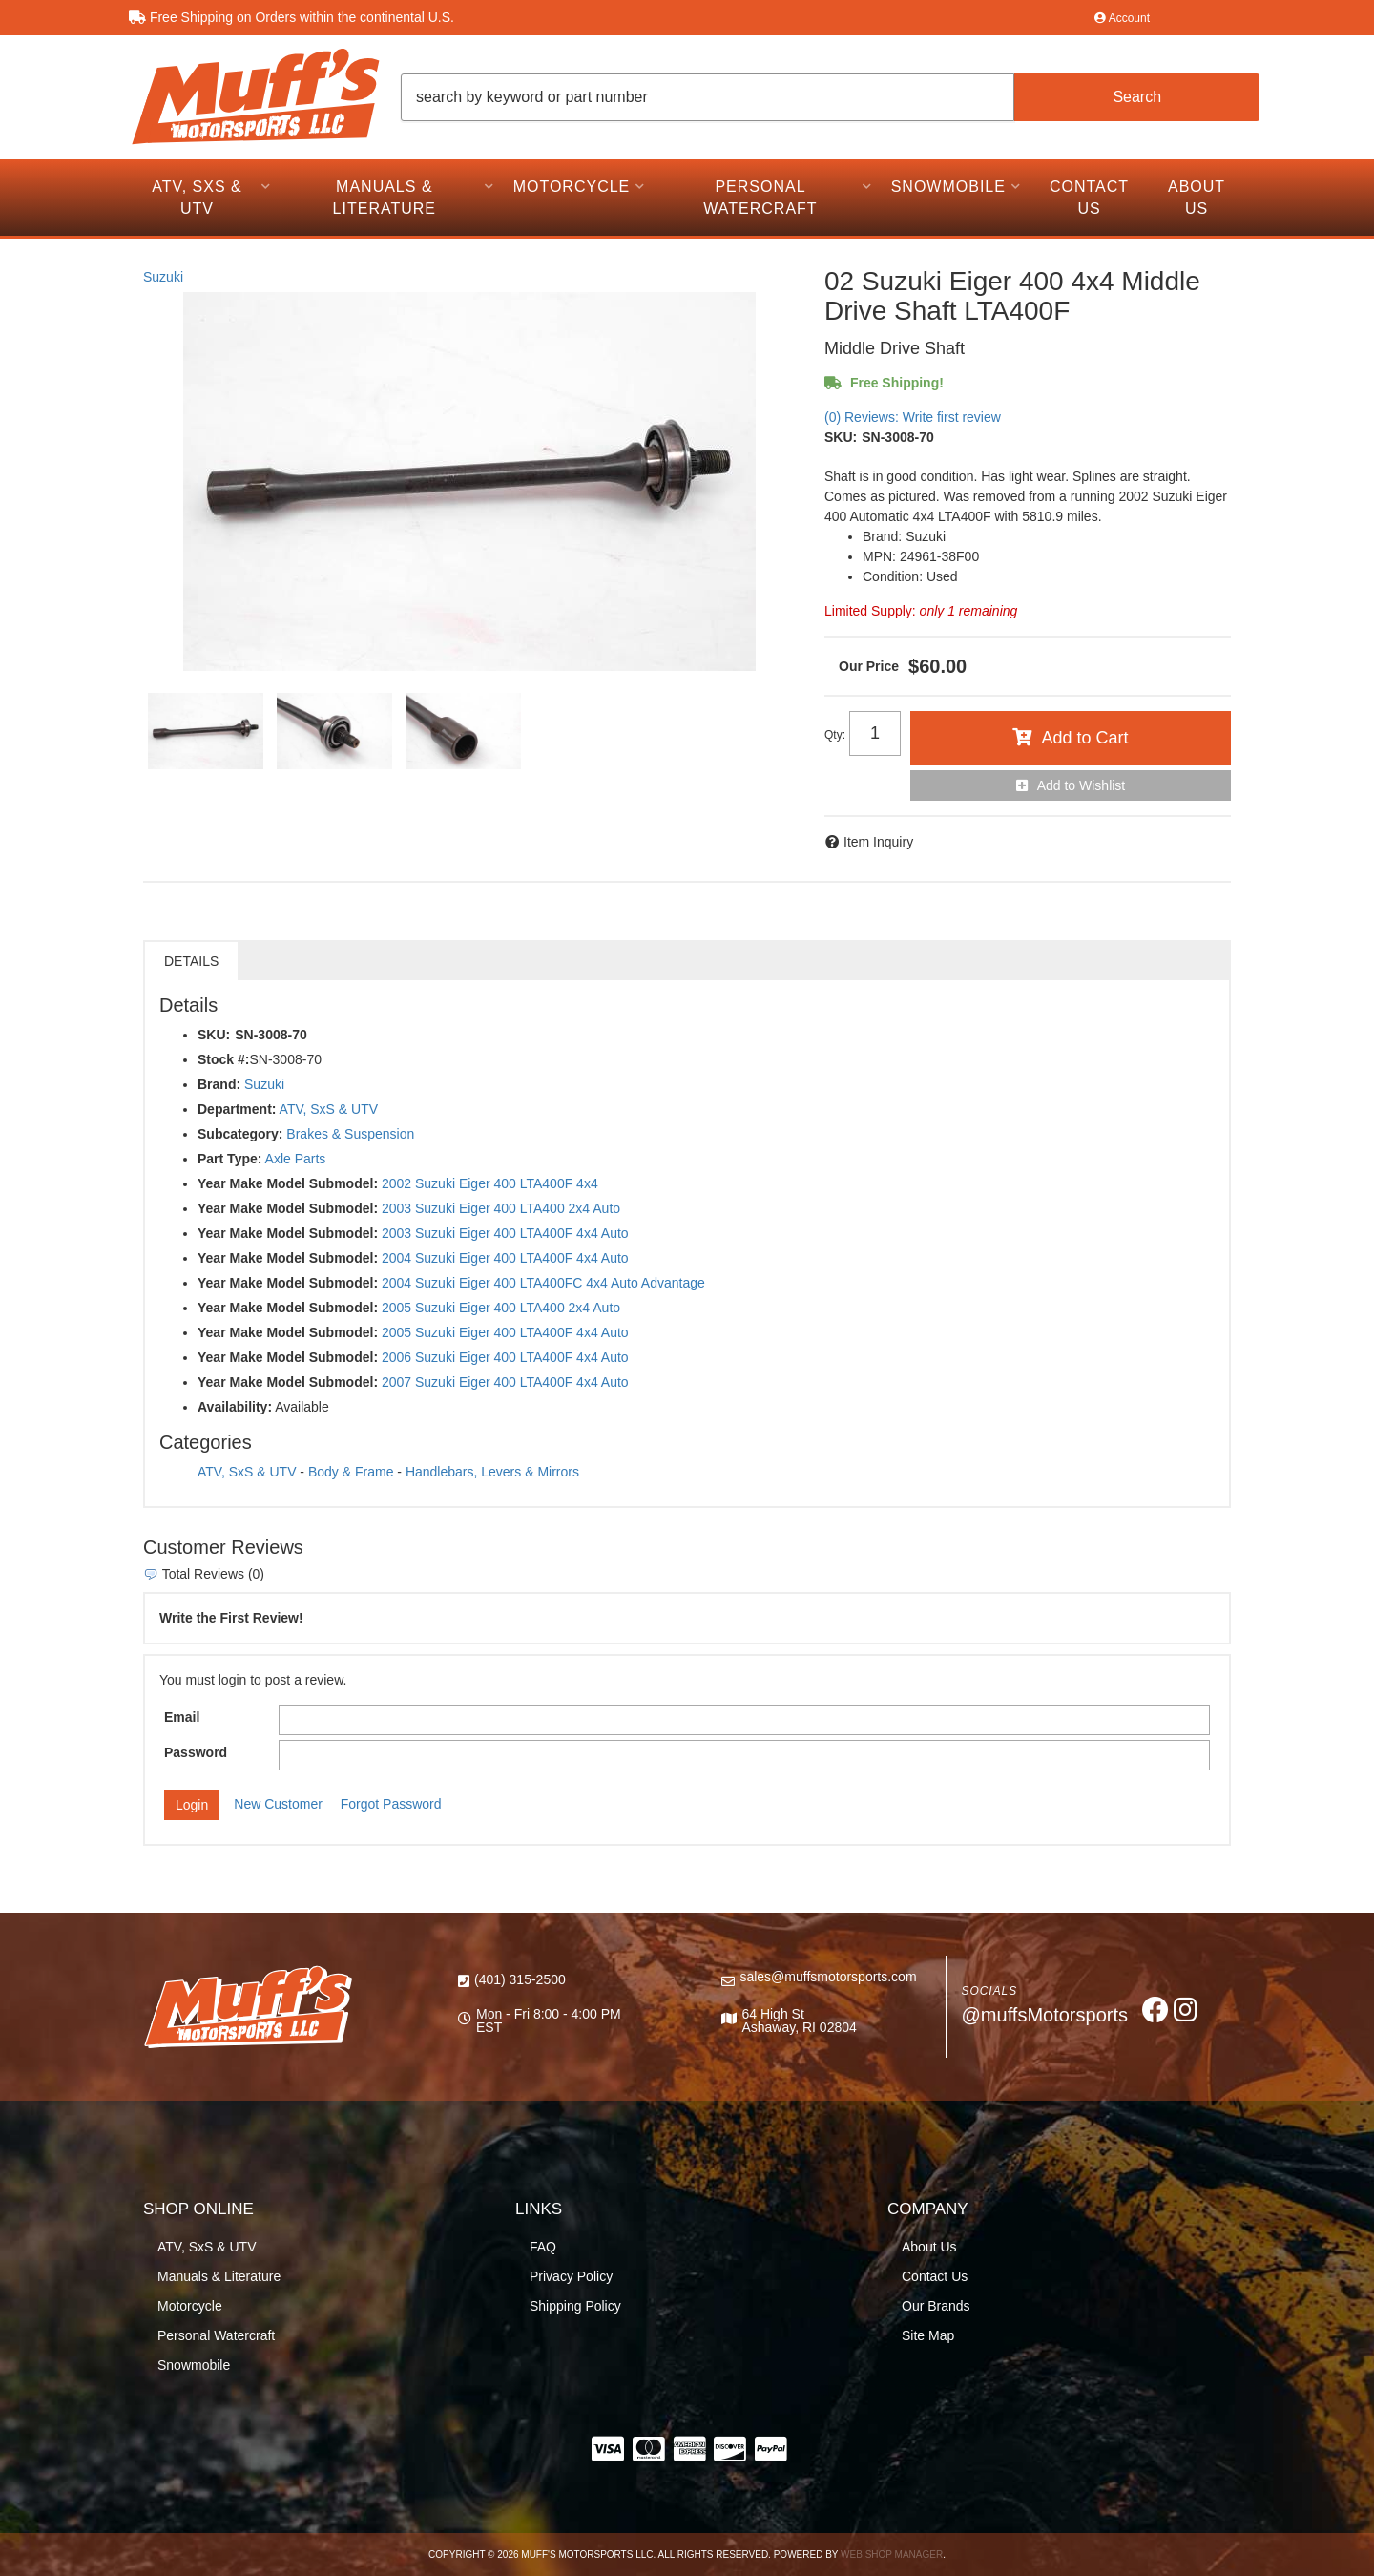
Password (195, 1752)
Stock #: (223, 1059)
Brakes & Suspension (350, 1133)
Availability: (235, 1406)
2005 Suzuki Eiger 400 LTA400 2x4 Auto (501, 1307)
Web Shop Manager (892, 2554)
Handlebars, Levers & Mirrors (492, 1471)
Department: (237, 1109)
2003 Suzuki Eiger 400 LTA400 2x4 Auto (501, 1208)
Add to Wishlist (1081, 785)
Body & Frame (350, 1471)
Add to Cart (1084, 737)
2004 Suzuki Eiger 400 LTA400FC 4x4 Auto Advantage (543, 1282)
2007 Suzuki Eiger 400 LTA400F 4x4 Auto (505, 1382)
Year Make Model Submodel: (288, 1183)
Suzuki (163, 276)
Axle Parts (295, 1158)
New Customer (278, 1804)
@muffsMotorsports (1045, 2014)
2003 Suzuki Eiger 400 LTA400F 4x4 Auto (505, 1233)
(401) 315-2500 (520, 1979)
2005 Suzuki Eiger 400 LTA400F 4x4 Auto (505, 1332)
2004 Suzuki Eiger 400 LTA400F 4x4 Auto (505, 1258)
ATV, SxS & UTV (329, 1109)
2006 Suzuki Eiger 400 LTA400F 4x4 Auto (505, 1357)
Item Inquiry (878, 841)
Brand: (219, 1084)
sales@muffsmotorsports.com (827, 1976)
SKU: (840, 437)
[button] (830, 97)
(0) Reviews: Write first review (912, 417)
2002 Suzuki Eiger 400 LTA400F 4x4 (490, 1183)
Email (181, 1717)
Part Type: (229, 1158)
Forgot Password (391, 1804)
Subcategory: (240, 1133)
